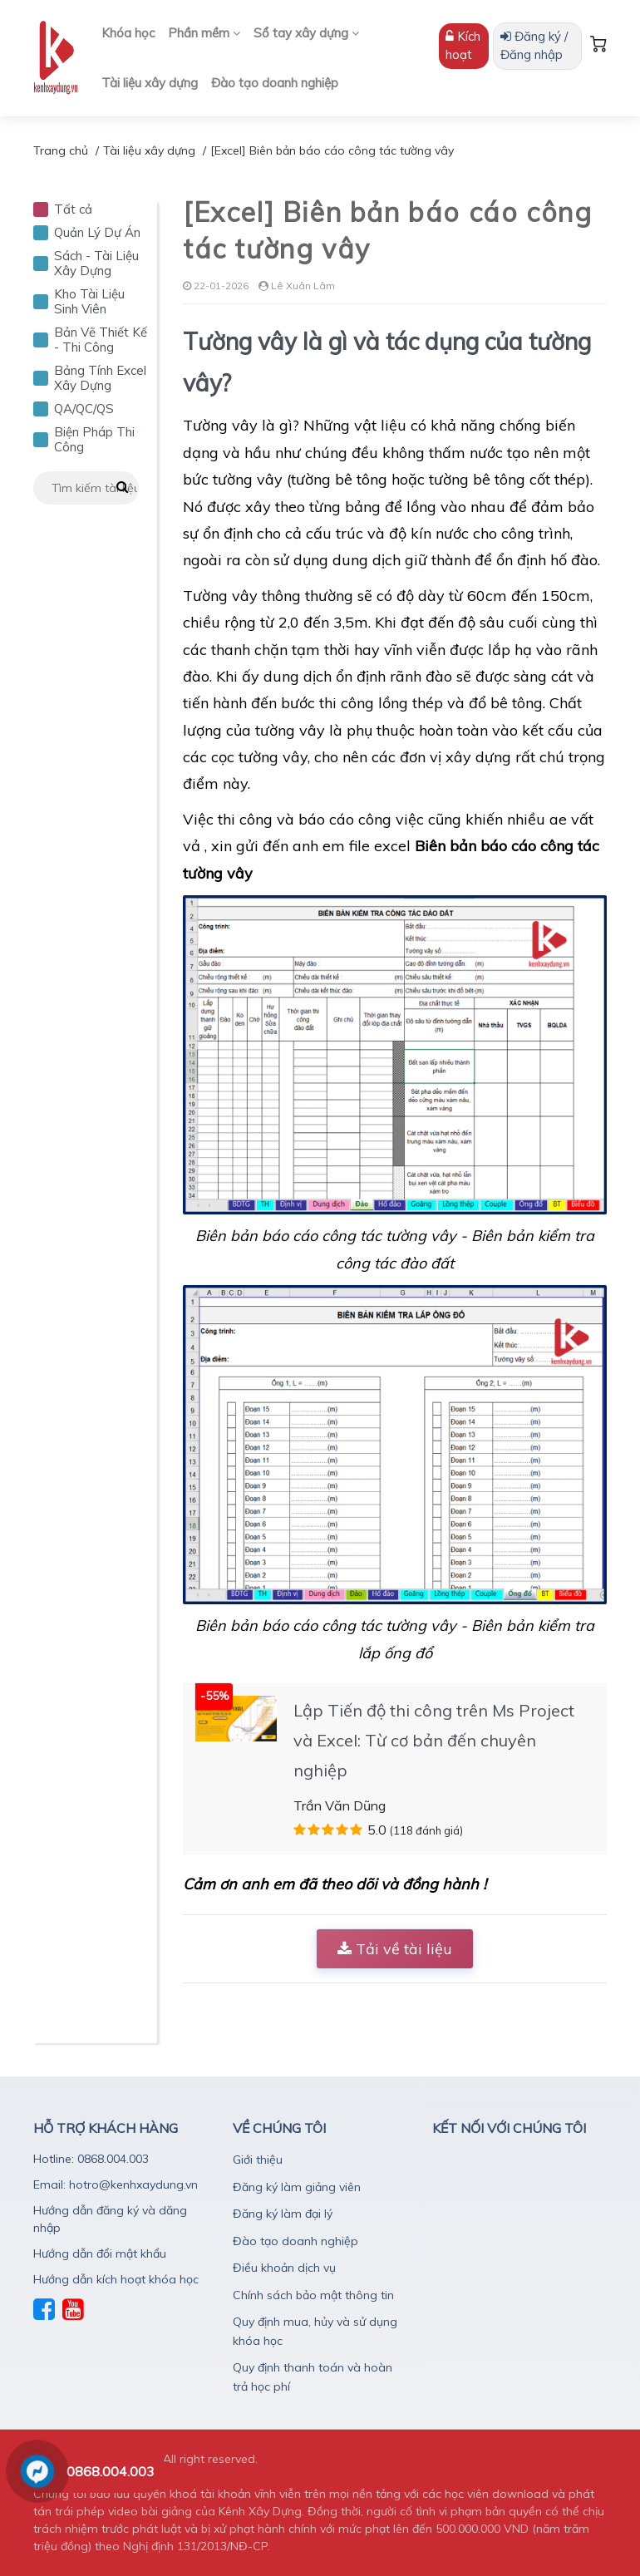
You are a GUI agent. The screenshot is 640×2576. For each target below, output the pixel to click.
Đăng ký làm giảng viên (297, 2187)
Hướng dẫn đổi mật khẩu (99, 2253)
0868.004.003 (110, 2471)
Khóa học (128, 33)
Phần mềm (204, 33)
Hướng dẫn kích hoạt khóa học (116, 2279)
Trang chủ (60, 150)
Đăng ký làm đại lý (282, 2213)
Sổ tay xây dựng (306, 33)
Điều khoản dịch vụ (284, 2267)
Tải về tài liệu (394, 1948)
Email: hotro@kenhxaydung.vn (115, 2184)
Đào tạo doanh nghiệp (274, 83)
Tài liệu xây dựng (149, 83)
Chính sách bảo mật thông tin (313, 2295)
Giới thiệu (258, 2159)
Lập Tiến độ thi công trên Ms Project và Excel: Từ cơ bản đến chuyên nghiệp (433, 1740)
